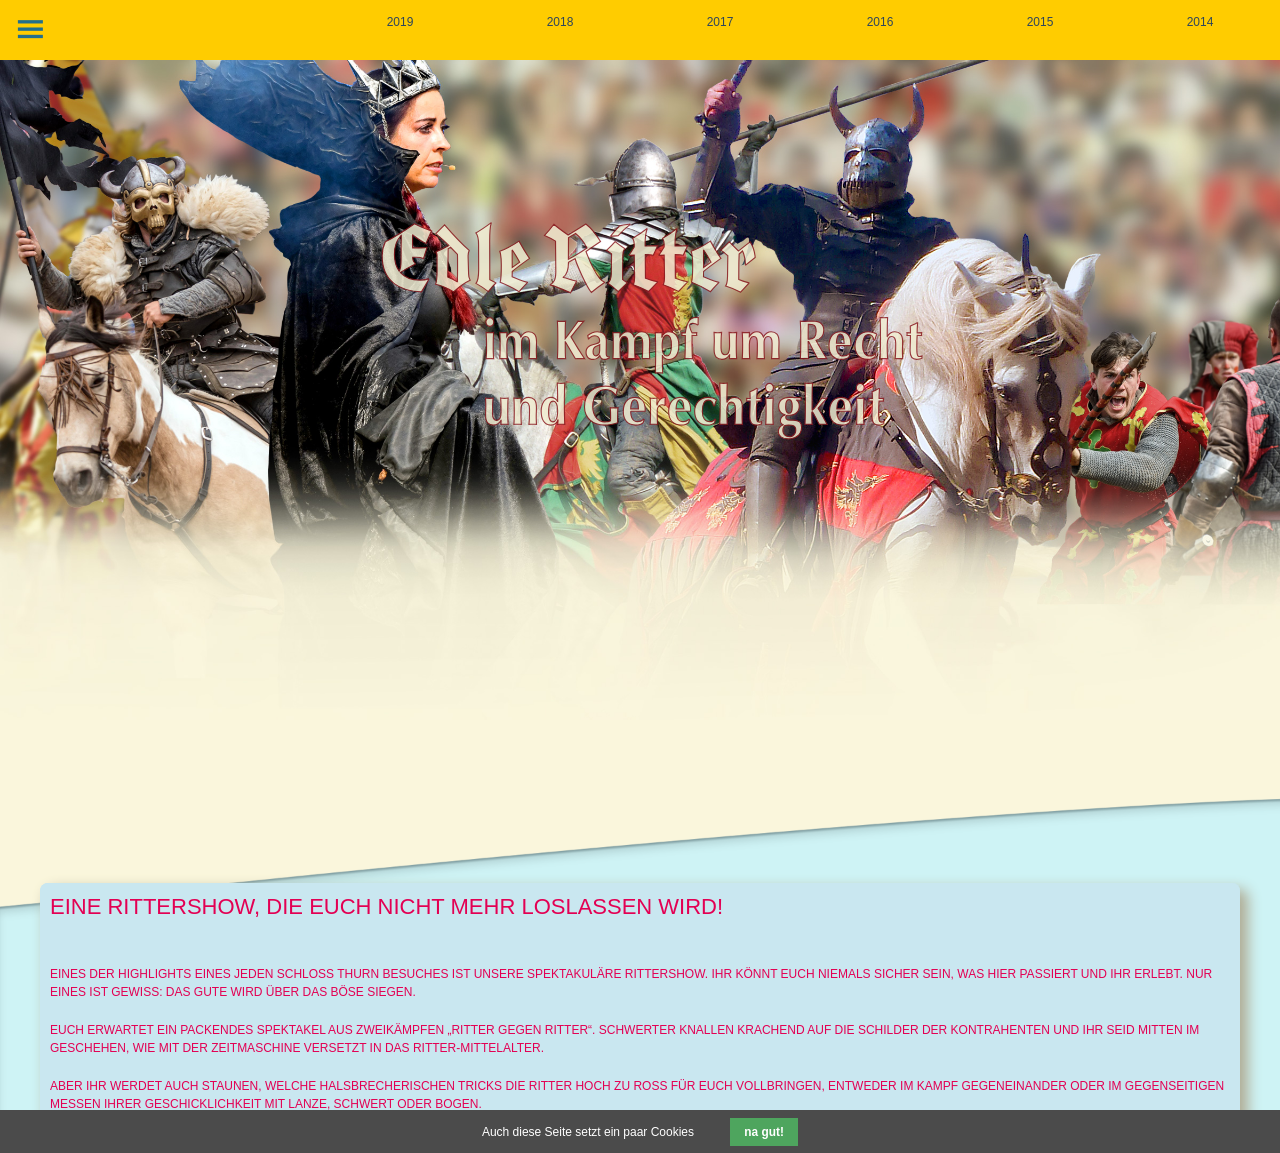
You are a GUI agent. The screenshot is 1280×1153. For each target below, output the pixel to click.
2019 (400, 22)
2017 (720, 22)
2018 (560, 22)
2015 (1040, 22)
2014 (1200, 22)
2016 (880, 22)
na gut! (764, 1132)
